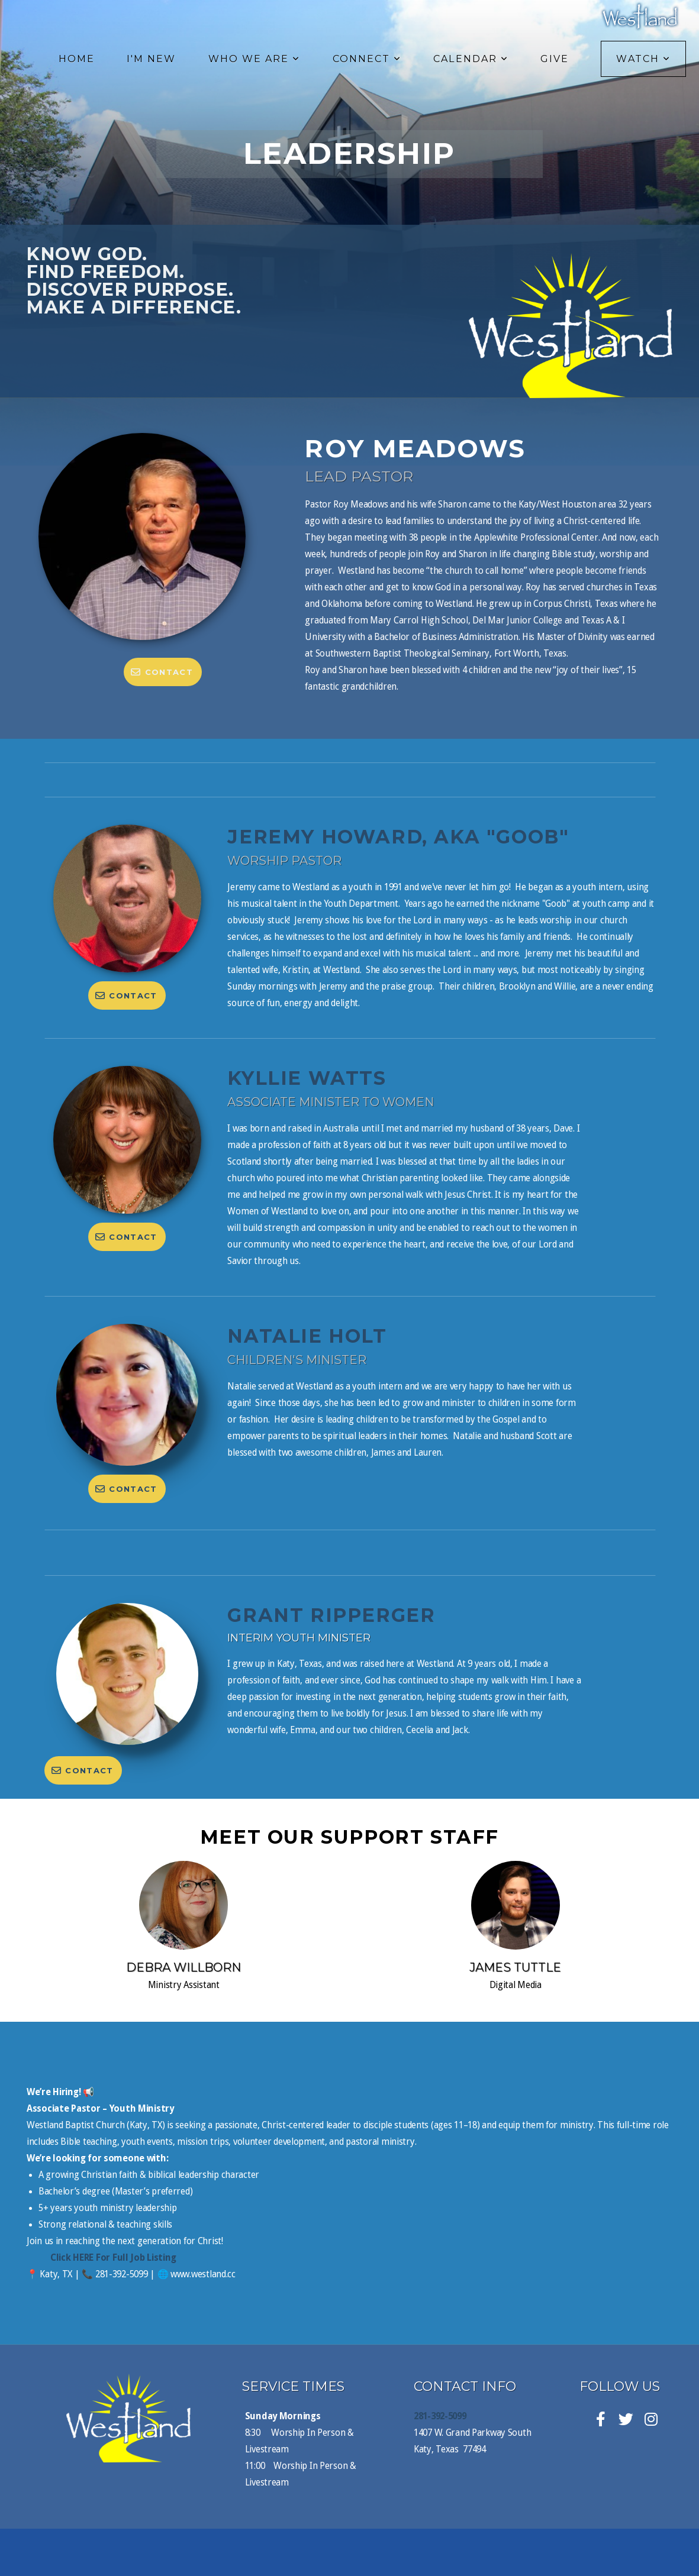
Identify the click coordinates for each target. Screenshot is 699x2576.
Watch (643, 58)
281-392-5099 (440, 2416)
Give (554, 58)
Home (77, 58)
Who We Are (254, 58)
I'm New (151, 58)
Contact (161, 672)
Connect (367, 58)
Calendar (470, 58)
